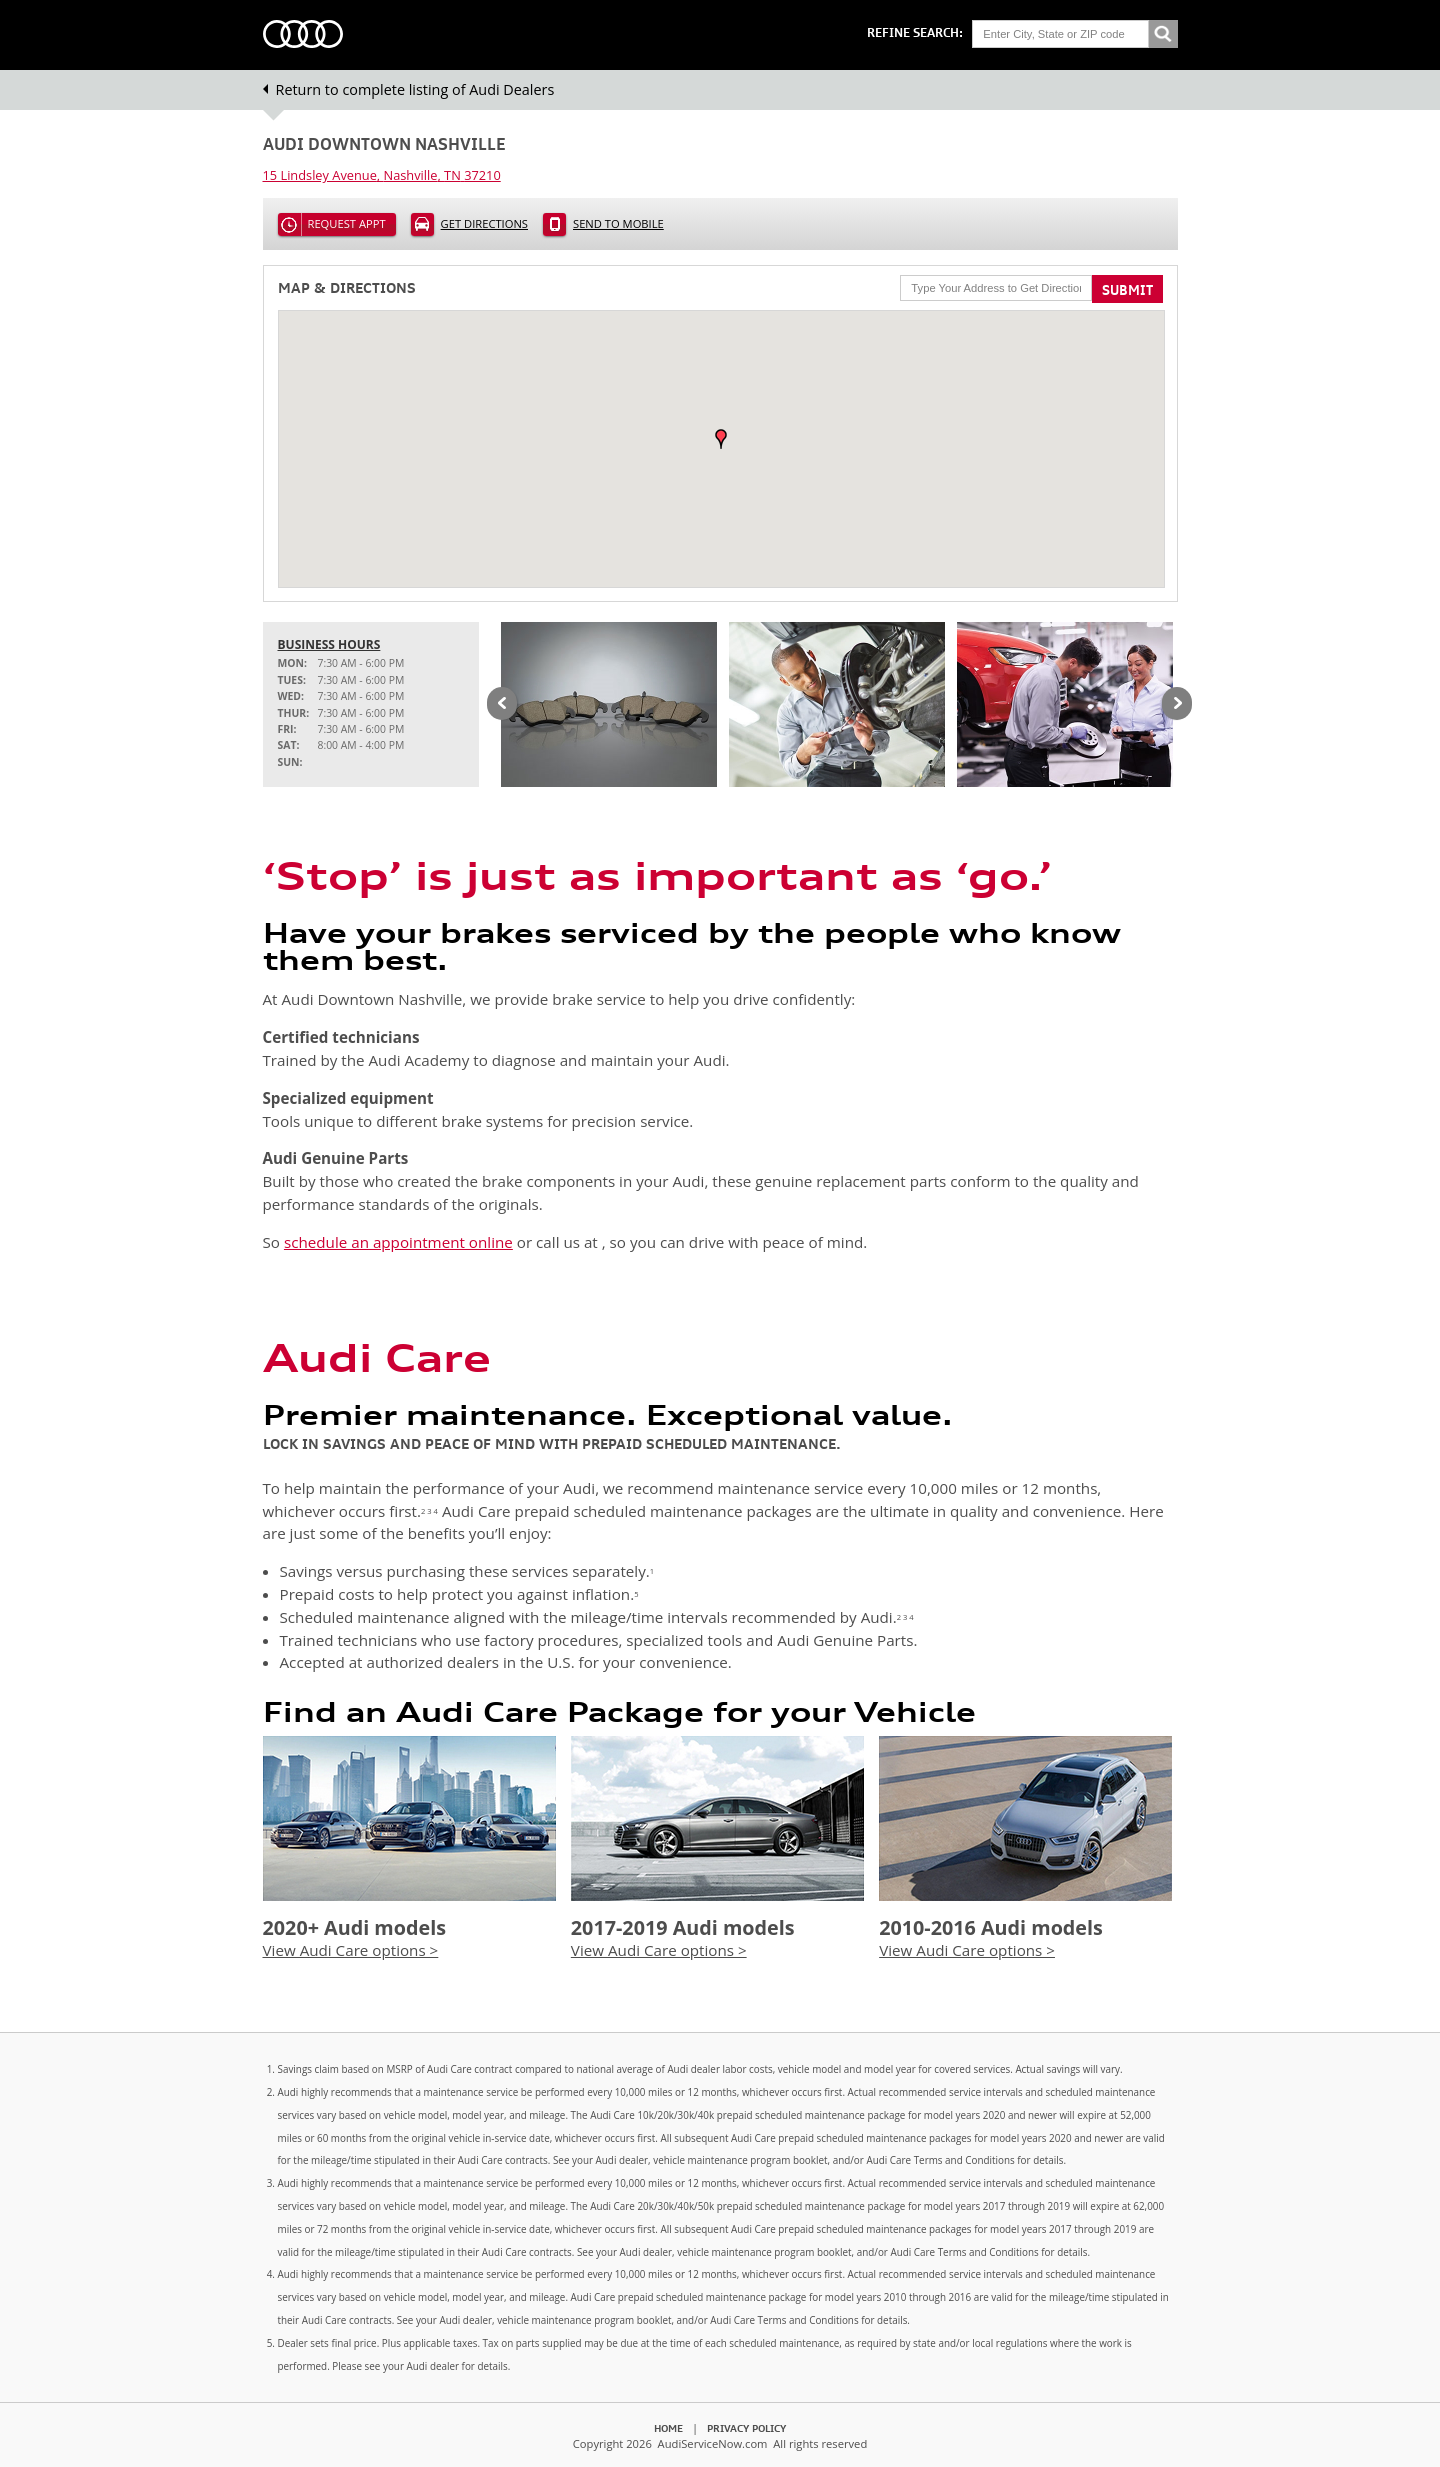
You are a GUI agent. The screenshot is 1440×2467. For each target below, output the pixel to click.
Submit (1127, 290)
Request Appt (347, 223)
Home (668, 2428)
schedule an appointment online (398, 1242)
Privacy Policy (746, 2428)
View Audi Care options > (351, 1950)
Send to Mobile (618, 223)
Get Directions (484, 223)
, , (382, 175)
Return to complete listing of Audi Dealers (415, 89)
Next (1177, 705)
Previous (502, 705)
